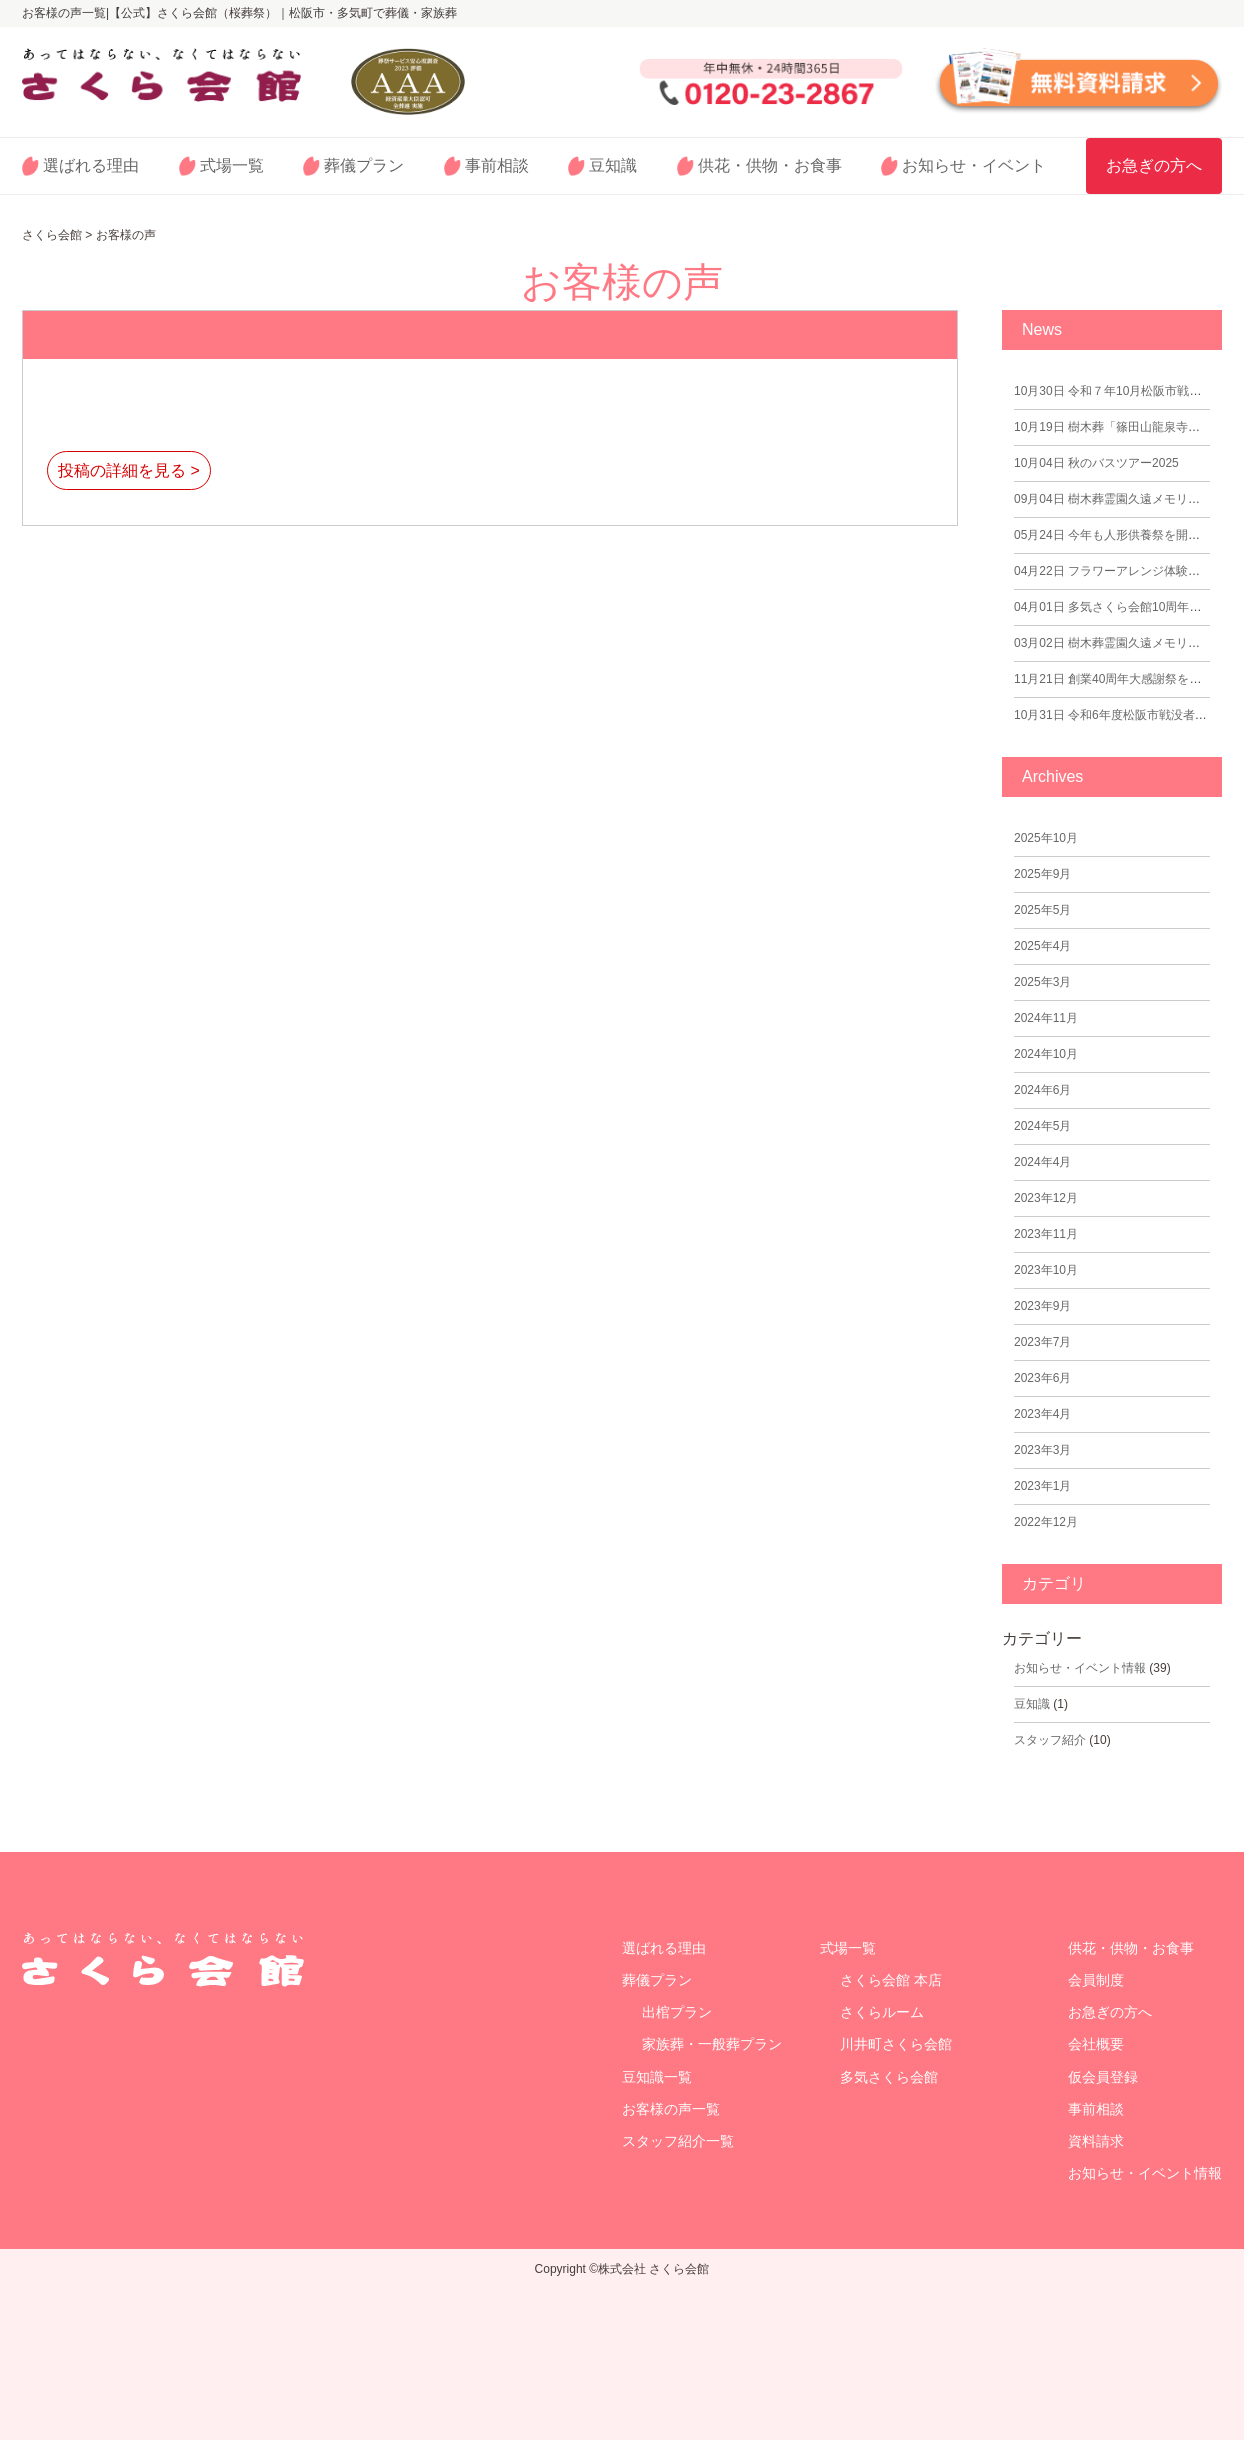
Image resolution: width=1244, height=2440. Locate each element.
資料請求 (1096, 2141)
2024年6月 (1042, 1090)
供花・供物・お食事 (770, 165)
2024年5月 (1042, 1126)
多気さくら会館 (889, 2077)
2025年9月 (1042, 874)
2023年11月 (1046, 1234)
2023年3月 (1042, 1450)
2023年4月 (1042, 1414)
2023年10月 (1046, 1270)
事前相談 (497, 165)
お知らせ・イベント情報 (1080, 1668)
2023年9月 (1042, 1306)
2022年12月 (1046, 1522)
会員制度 (1096, 1980)
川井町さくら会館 (896, 2044)
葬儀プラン (364, 165)
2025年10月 (1046, 838)
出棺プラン (677, 2012)
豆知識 (613, 165)
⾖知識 (1032, 1704)
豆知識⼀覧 (657, 2077)
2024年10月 (1046, 1054)
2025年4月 (1042, 946)
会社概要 (1096, 2044)
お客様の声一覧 (671, 2109)
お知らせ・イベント (974, 165)
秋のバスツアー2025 (1096, 463)
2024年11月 (1046, 1018)
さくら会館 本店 (891, 1980)
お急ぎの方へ (1154, 165)
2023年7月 (1042, 1342)
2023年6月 (1042, 1378)
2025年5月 (1042, 910)
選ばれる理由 (91, 165)
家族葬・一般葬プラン (712, 2044)
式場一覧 (232, 165)
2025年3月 (1042, 982)
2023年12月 (1046, 1198)
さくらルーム (882, 2012)
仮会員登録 (1103, 2077)
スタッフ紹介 (1050, 1740)
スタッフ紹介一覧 (678, 2141)
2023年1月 (1042, 1486)
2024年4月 (1042, 1162)
